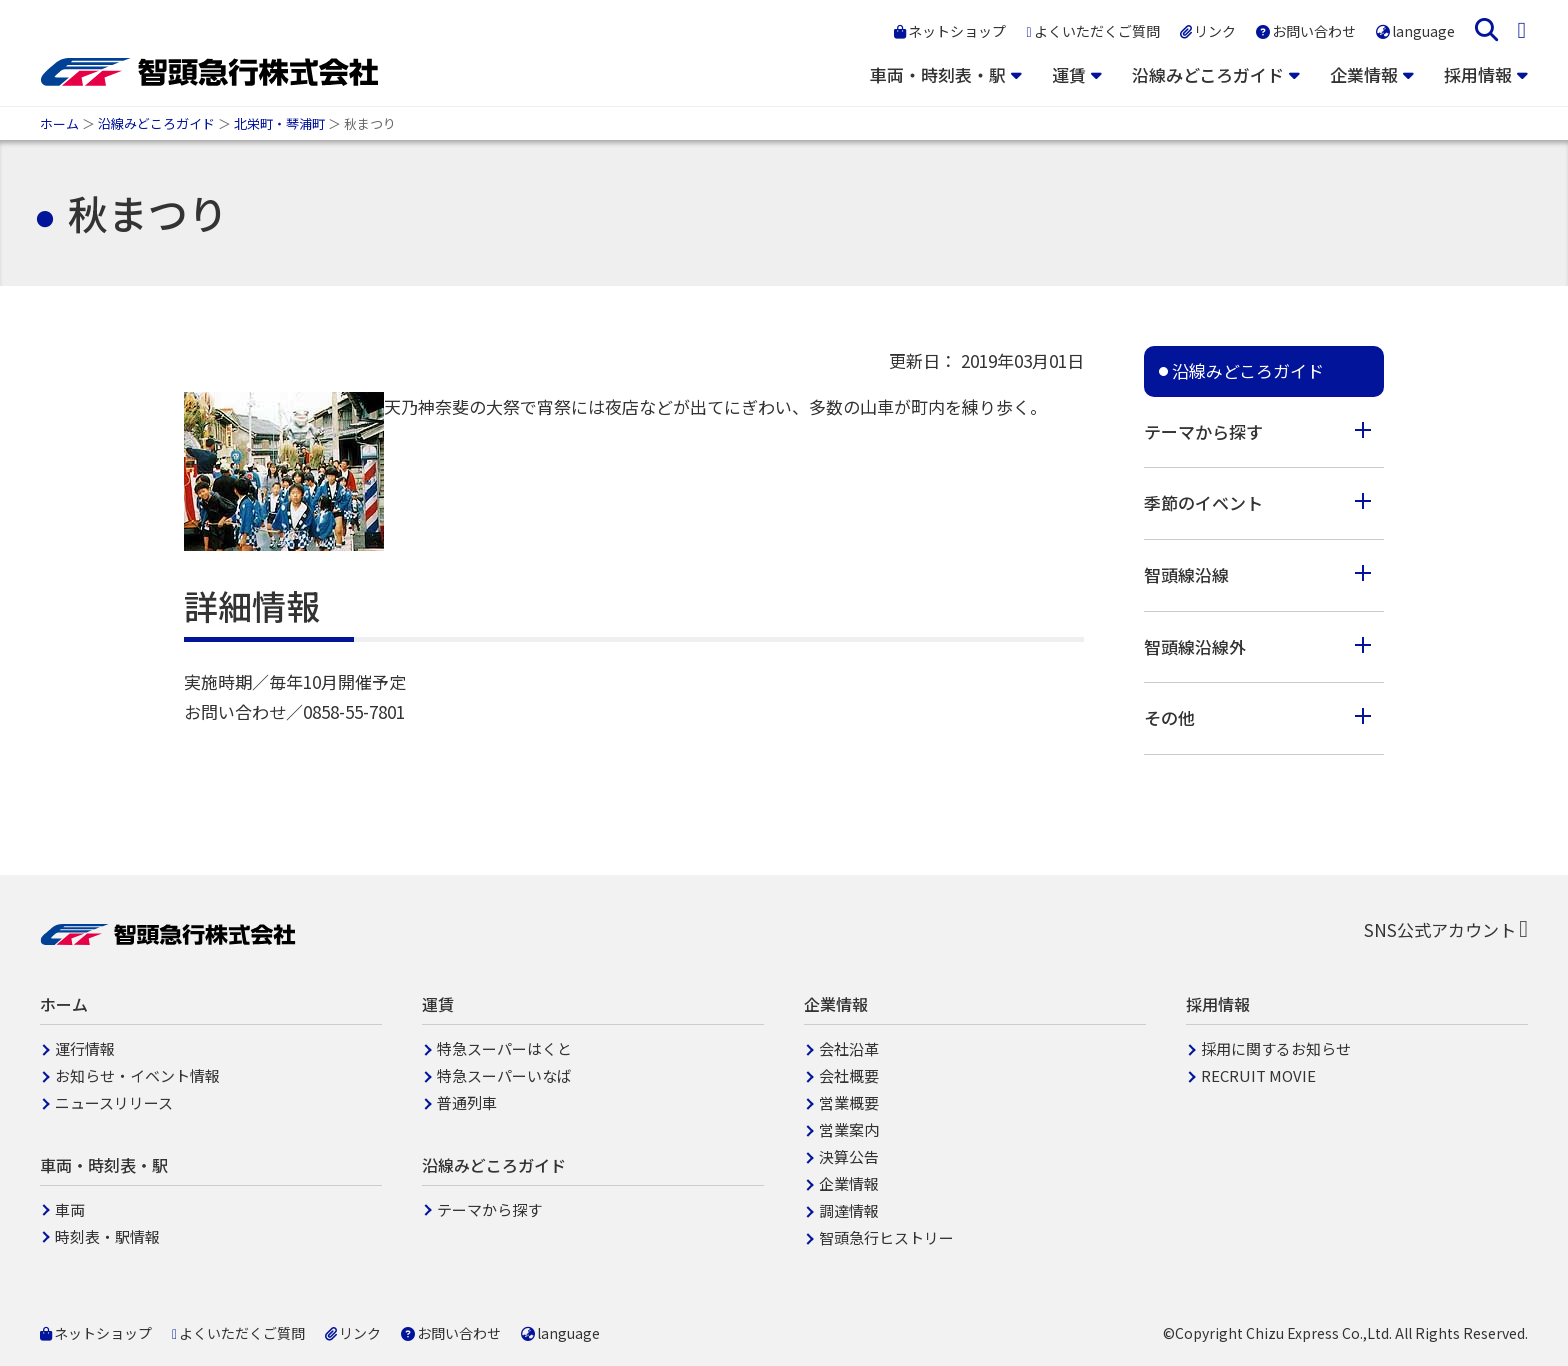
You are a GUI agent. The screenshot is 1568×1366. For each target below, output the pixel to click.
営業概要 (849, 1102)
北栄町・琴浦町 (279, 123)
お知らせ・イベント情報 (137, 1075)
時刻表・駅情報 (107, 1236)
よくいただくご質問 (1092, 31)
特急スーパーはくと (504, 1048)
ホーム (59, 123)
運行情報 (85, 1048)
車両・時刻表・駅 (938, 74)
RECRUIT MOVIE (1258, 1075)
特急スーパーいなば (504, 1075)
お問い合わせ (1306, 31)
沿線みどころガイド (1208, 74)
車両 (70, 1209)
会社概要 (849, 1075)
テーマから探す (489, 1209)
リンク (1208, 31)
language (1415, 31)
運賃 (1069, 74)
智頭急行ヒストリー (886, 1237)
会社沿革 (849, 1048)
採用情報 (1478, 74)
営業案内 (849, 1129)
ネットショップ (950, 31)
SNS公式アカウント (1446, 929)
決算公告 (849, 1156)
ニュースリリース (114, 1102)
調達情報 (849, 1210)
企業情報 (1364, 74)
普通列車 (467, 1102)
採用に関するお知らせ (1276, 1048)
